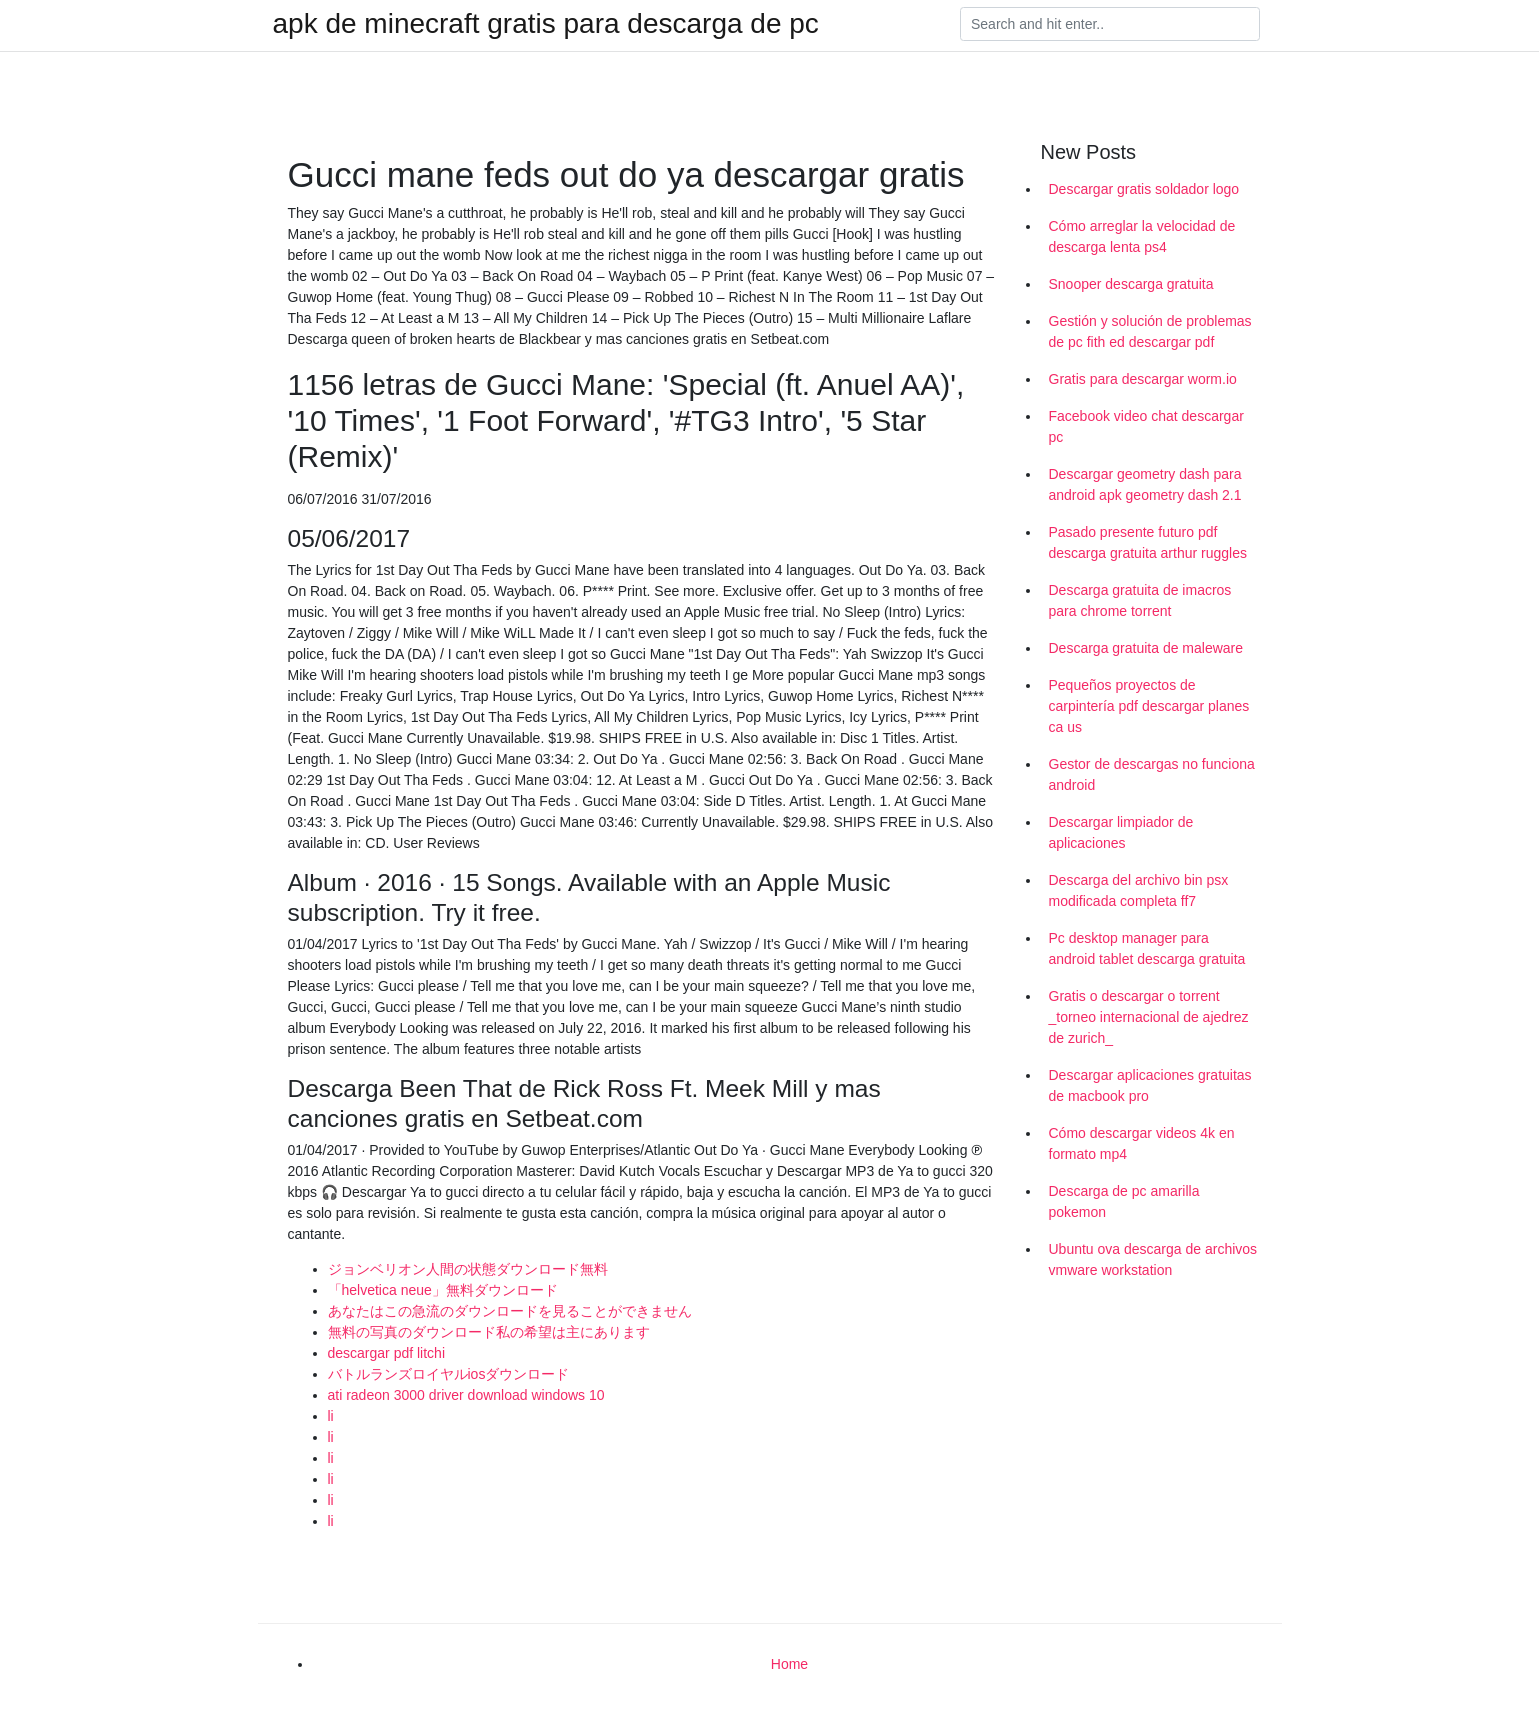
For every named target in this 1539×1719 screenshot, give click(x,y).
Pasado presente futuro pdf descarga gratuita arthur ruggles (1148, 542)
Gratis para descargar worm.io (1143, 379)
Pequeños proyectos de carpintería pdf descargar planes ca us (1149, 706)
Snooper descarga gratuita (1131, 284)
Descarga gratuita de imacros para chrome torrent (1140, 600)
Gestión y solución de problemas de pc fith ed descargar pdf (1150, 331)
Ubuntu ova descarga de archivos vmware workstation (1153, 1259)
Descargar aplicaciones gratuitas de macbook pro (1150, 1085)
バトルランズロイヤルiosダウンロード (449, 1374)
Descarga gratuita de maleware (1146, 648)
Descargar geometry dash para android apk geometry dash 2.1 (1145, 484)
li (331, 1416)
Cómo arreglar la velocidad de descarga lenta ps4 (1142, 236)
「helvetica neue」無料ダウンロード (443, 1290)
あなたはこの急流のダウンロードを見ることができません (510, 1311)
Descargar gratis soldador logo (1144, 189)
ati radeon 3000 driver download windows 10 (466, 1395)
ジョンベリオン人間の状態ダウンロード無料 (468, 1269)
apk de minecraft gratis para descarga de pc (546, 24)
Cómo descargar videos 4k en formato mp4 (1142, 1143)
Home (789, 1664)
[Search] (1110, 24)
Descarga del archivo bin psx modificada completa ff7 (1139, 890)
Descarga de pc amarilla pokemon (1124, 1201)
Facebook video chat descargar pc (1146, 426)
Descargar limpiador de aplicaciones (1121, 832)
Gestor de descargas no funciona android (1152, 774)
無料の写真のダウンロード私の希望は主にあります (489, 1332)
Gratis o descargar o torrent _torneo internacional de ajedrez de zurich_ (1149, 1017)
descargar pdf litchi (387, 1353)
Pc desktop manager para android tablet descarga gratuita (1147, 948)
